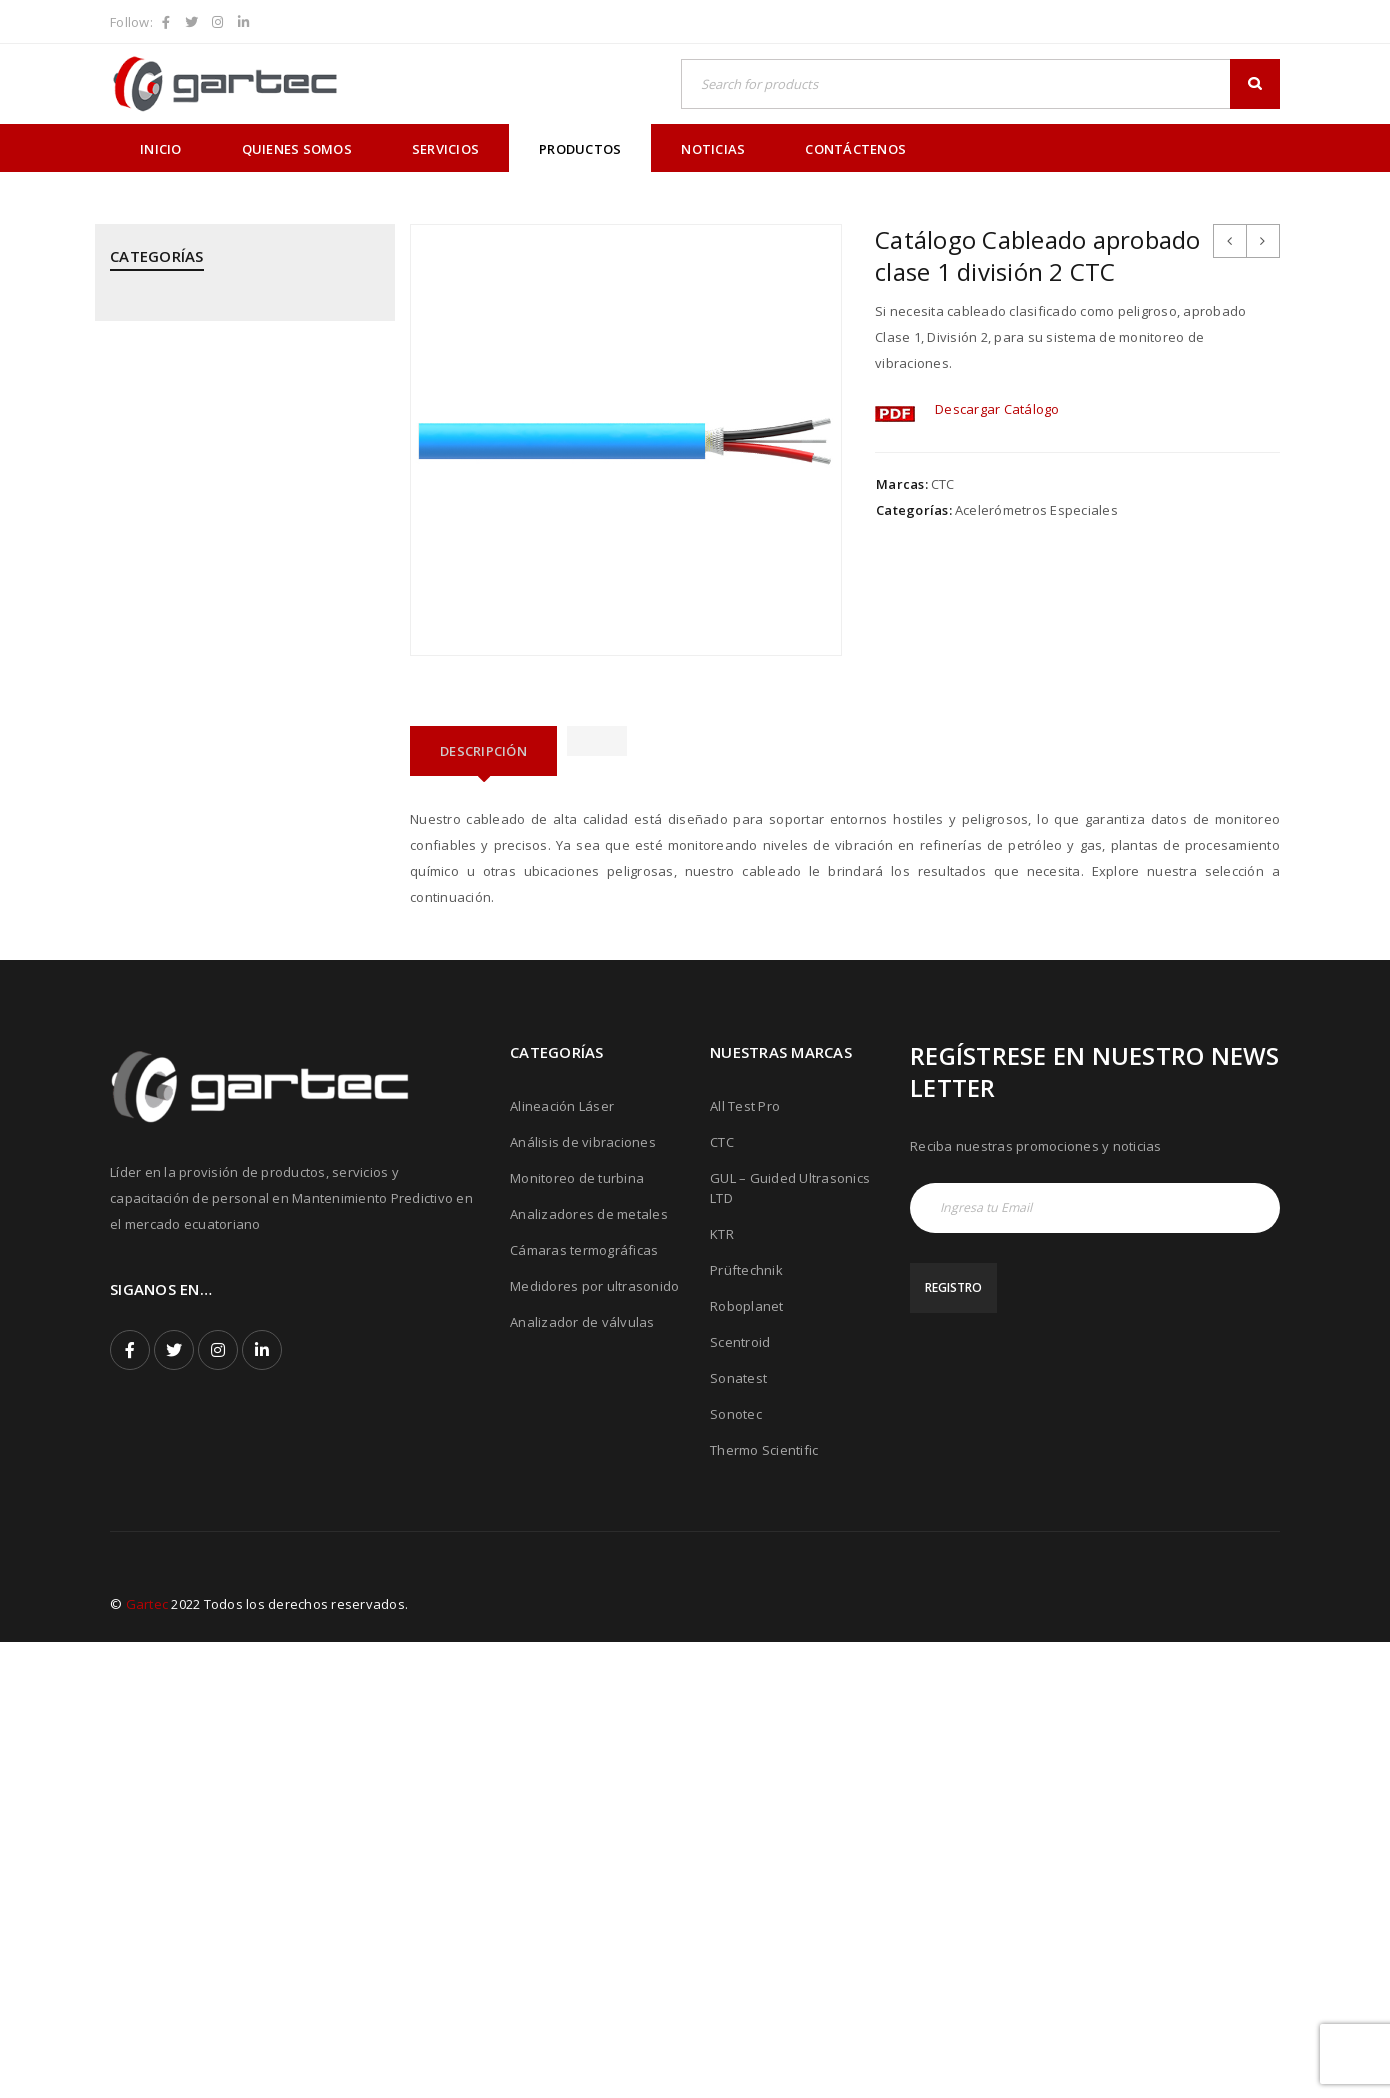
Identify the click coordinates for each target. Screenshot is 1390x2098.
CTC (943, 484)
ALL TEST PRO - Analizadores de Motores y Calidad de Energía (242, 321)
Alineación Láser (562, 1562)
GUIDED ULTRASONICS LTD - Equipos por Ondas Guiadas (235, 488)
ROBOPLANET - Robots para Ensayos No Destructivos (235, 1040)
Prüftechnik (746, 1726)
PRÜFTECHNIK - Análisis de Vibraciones (231, 823)
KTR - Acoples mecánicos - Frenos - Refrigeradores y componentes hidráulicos (218, 567)
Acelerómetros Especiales (1036, 510)
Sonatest (738, 1834)
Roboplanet (747, 1762)
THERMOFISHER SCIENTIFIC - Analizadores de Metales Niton (239, 1227)
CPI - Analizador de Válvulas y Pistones (232, 380)
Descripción (483, 751)
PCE (122, 705)
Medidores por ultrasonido (594, 1742)
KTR (722, 1690)
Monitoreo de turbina (577, 1634)
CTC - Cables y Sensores (186, 429)
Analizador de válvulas (582, 1778)
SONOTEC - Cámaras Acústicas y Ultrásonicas (210, 1158)
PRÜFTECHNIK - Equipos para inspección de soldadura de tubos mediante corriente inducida (235, 961)
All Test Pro (745, 1562)
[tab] (483, 751)
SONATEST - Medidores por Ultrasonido (233, 1099)
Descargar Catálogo (997, 409)
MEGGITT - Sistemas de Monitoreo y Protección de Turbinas (222, 646)
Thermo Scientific (764, 1906)
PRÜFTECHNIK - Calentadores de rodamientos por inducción (210, 882)
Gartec (147, 2060)
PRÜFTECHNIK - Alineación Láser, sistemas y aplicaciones (241, 764)
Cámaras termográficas (584, 1706)
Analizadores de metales (589, 1670)
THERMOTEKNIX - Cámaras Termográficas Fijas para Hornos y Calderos (239, 1296)
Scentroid (740, 1798)
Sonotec (736, 1870)
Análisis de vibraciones (583, 1598)
